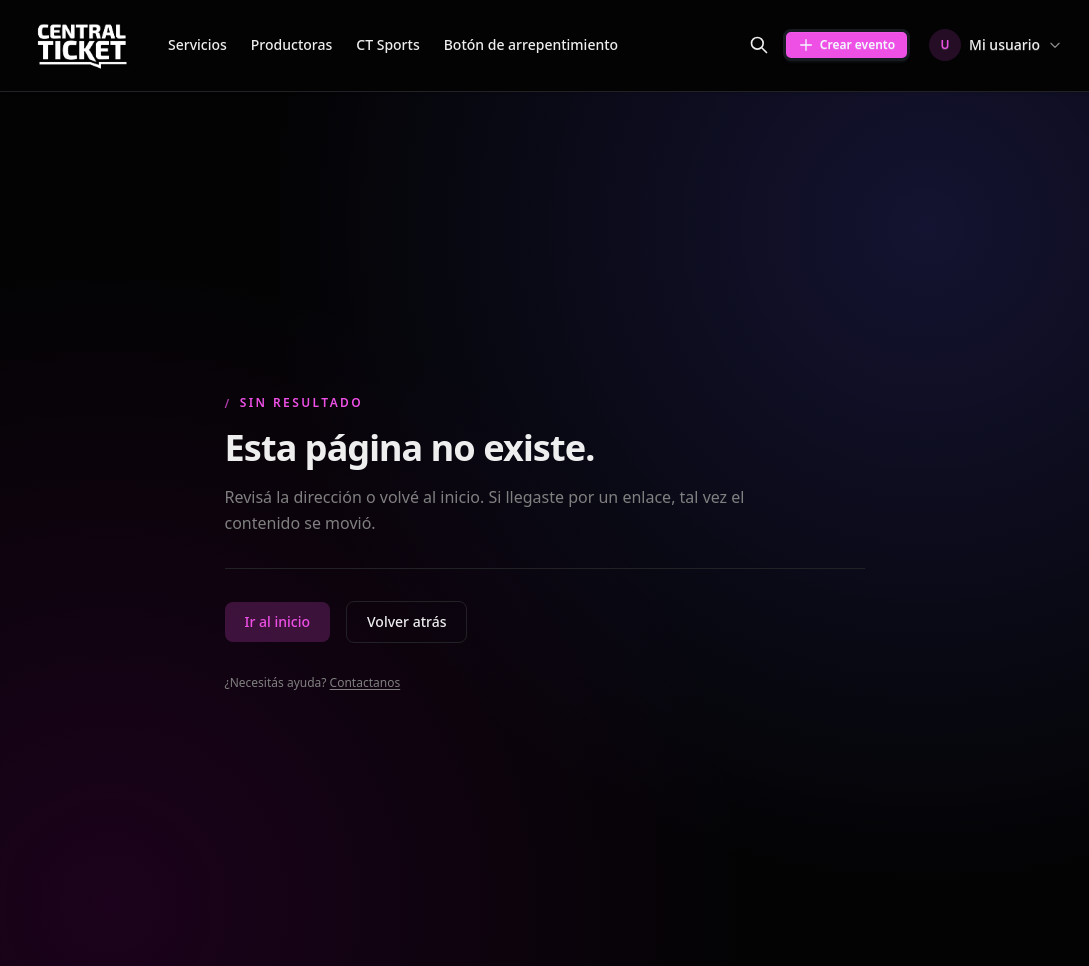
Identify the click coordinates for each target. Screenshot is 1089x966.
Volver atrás (406, 621)
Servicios (197, 44)
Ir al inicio (278, 621)
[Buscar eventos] (759, 45)
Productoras (291, 44)
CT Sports (387, 44)
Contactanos (365, 682)
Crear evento (846, 44)
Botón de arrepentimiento (531, 44)
